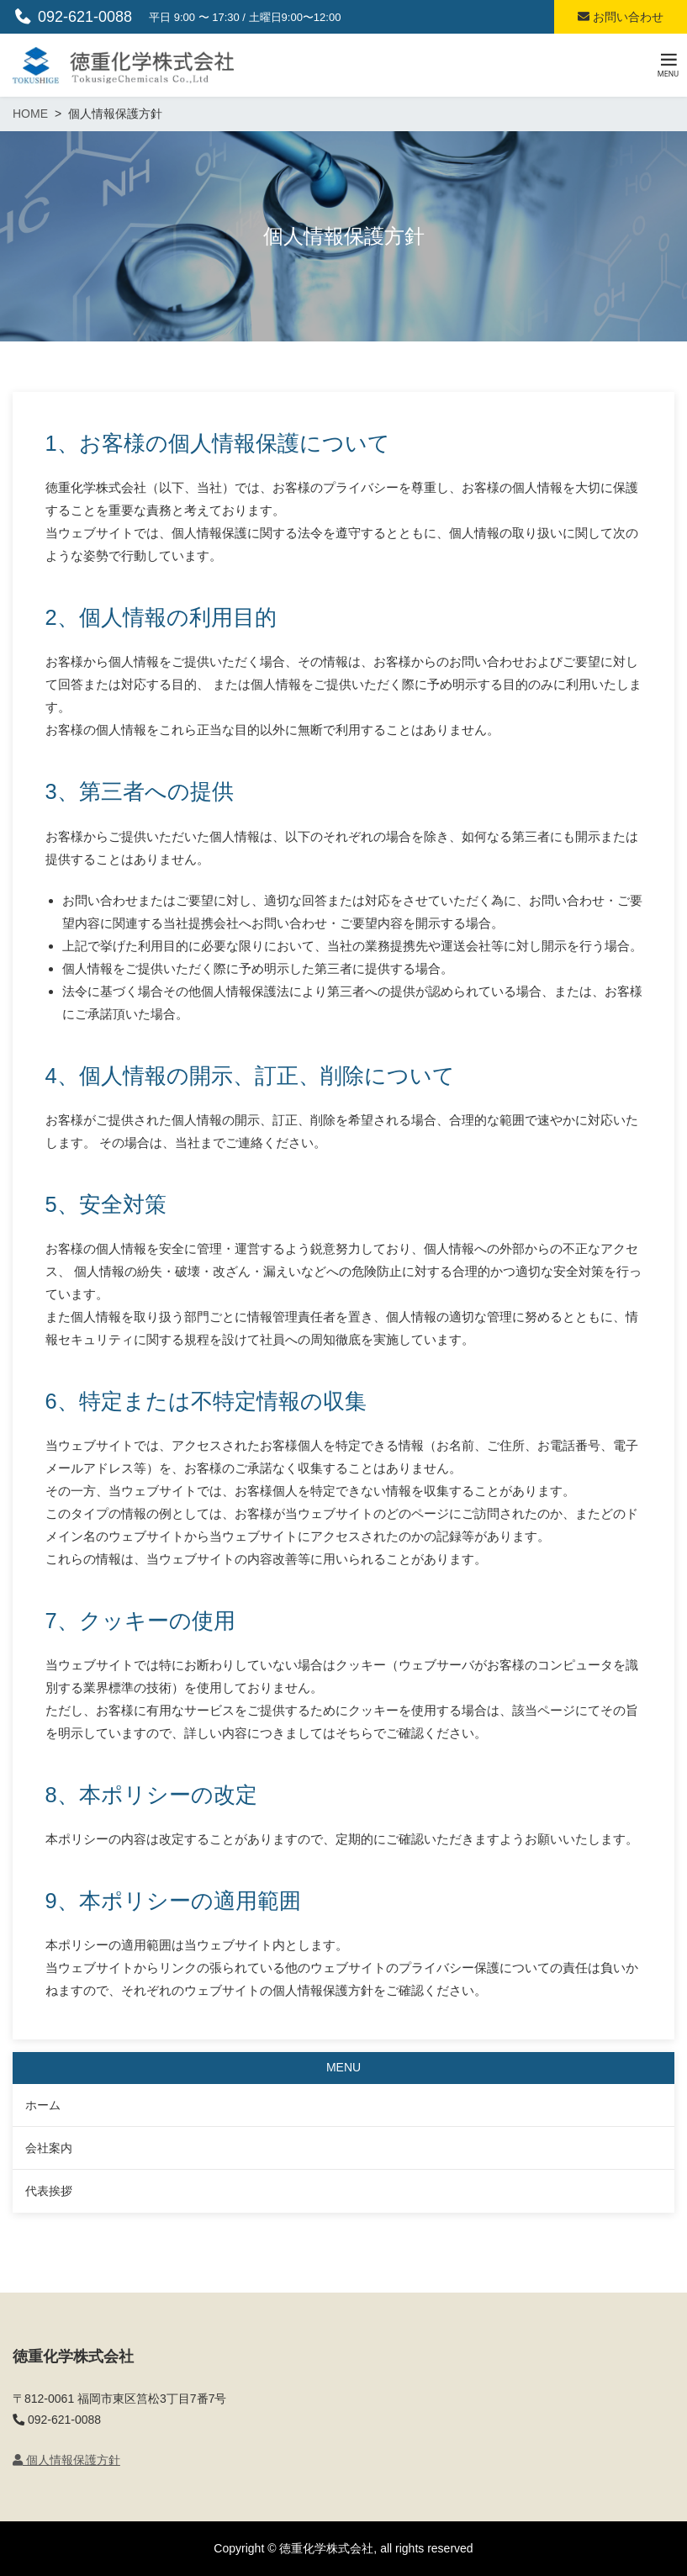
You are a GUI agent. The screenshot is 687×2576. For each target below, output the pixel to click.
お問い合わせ (620, 17)
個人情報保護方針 (66, 2460)
